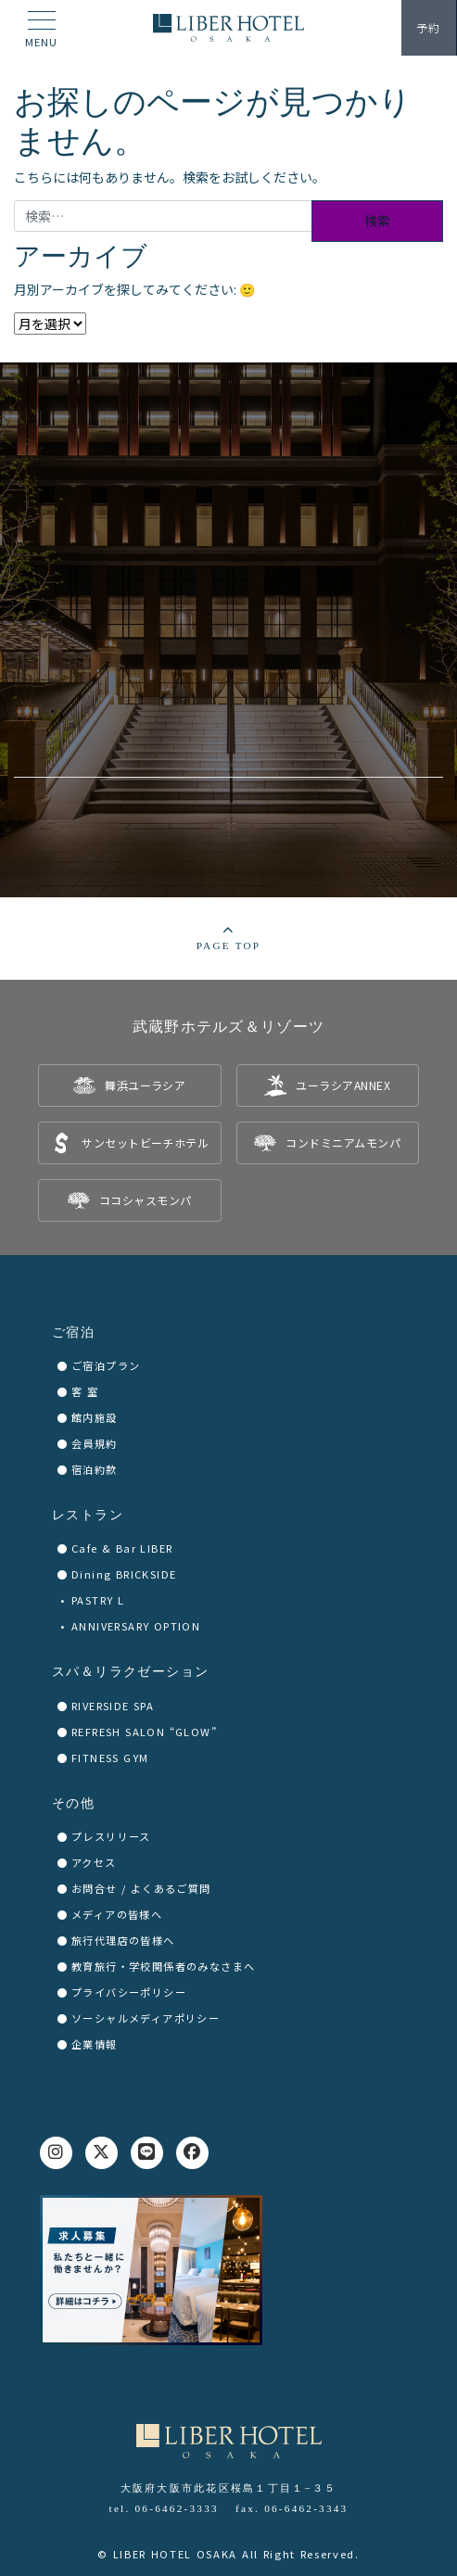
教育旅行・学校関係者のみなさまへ (163, 1966)
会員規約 (94, 1443)
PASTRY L (97, 1600)
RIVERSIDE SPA (112, 1705)
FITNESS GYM (109, 1757)
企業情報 (94, 2044)
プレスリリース (111, 1836)
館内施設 (94, 1417)
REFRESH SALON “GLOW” (144, 1731)
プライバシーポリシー (128, 1992)
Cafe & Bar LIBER (121, 1548)
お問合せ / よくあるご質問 (141, 1888)
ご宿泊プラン (105, 1365)
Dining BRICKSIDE (123, 1574)
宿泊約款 (94, 1469)
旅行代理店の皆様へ (123, 1940)
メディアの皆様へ (116, 1914)
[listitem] (130, 1085)
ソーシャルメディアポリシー (145, 2018)
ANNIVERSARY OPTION (135, 1625)
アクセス (94, 1862)
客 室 (84, 1391)
